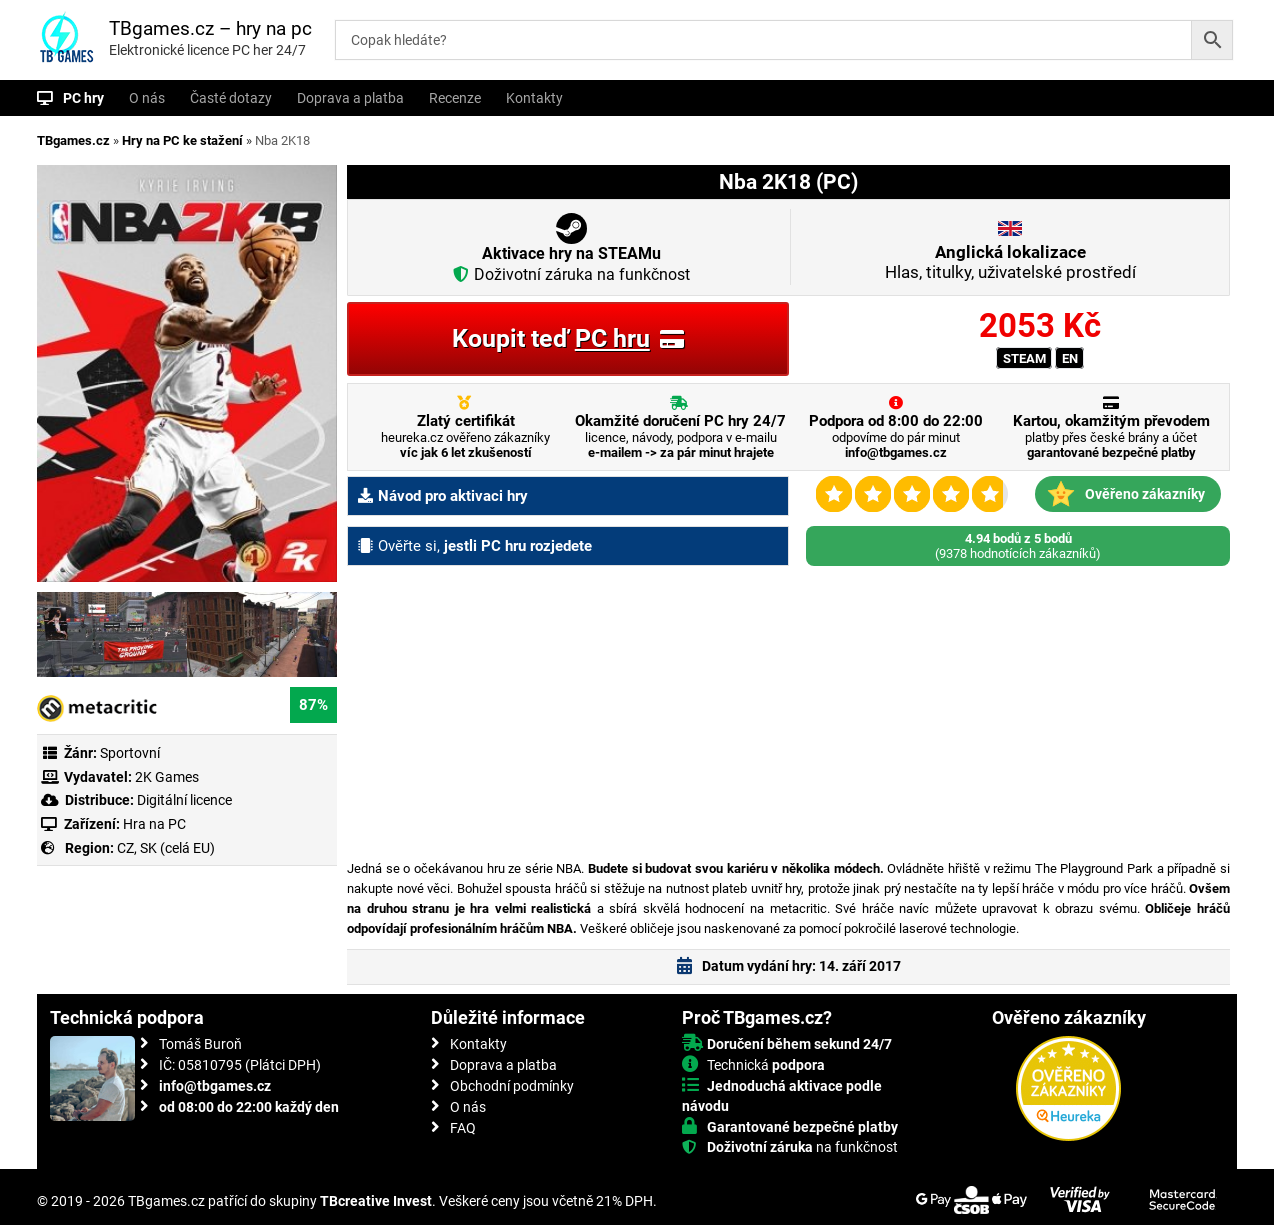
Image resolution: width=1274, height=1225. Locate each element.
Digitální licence (183, 800)
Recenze (455, 98)
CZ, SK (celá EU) (166, 848)
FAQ (463, 1128)
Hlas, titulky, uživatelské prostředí (1010, 262)
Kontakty (534, 98)
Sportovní (130, 753)
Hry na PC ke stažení (182, 140)
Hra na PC (153, 824)
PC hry (83, 98)
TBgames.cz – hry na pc (210, 28)
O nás (147, 98)
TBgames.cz (73, 140)
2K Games (167, 777)
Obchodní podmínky (512, 1086)
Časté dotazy (231, 98)
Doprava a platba (350, 98)
